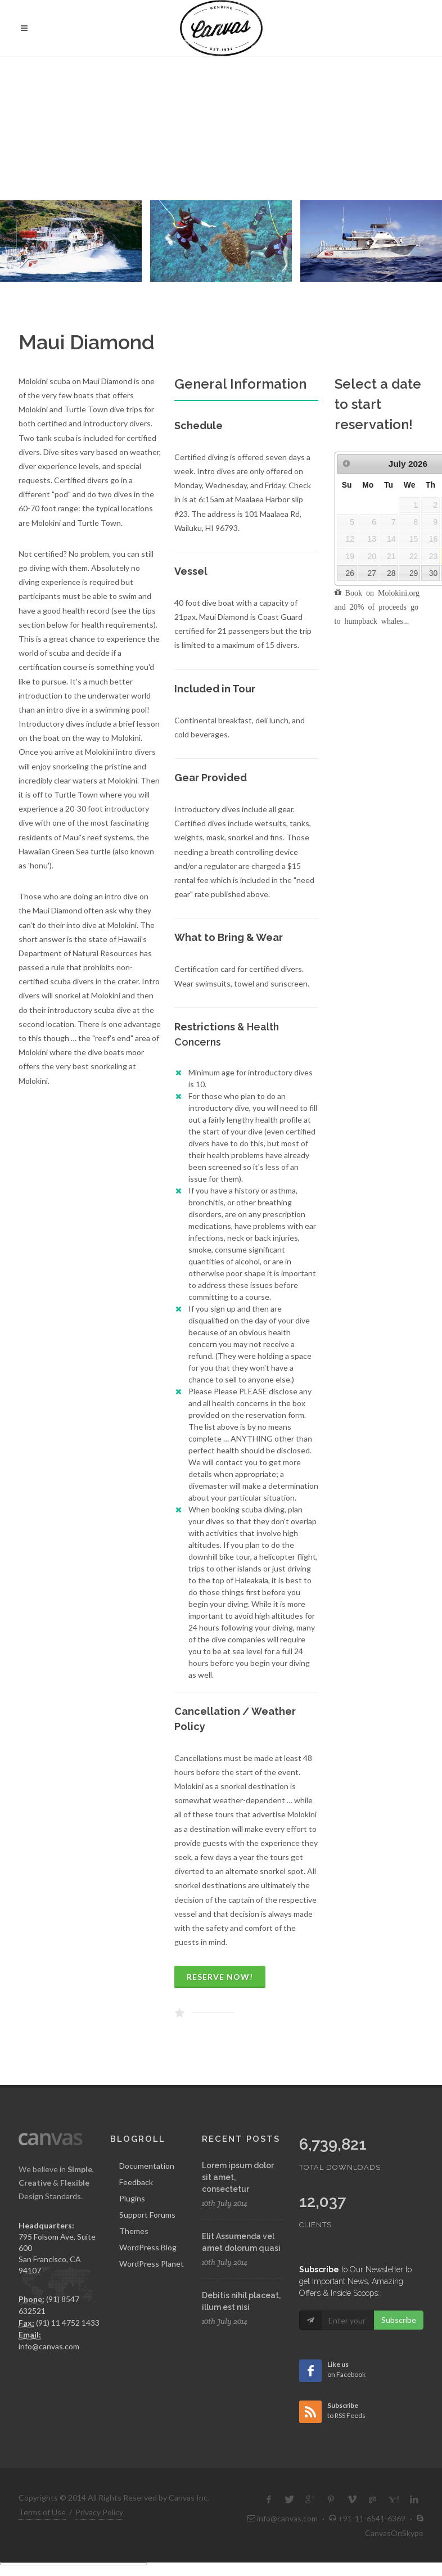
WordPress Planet (151, 2262)
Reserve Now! (220, 1975)
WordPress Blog (148, 2245)
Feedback (136, 2180)
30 (433, 571)
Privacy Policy (99, 2510)
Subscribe (398, 2318)
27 (372, 571)
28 (391, 571)
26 (349, 571)
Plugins (132, 2196)
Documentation (146, 2164)
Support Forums (147, 2213)
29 (413, 571)
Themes (133, 2229)
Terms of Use (42, 2510)
